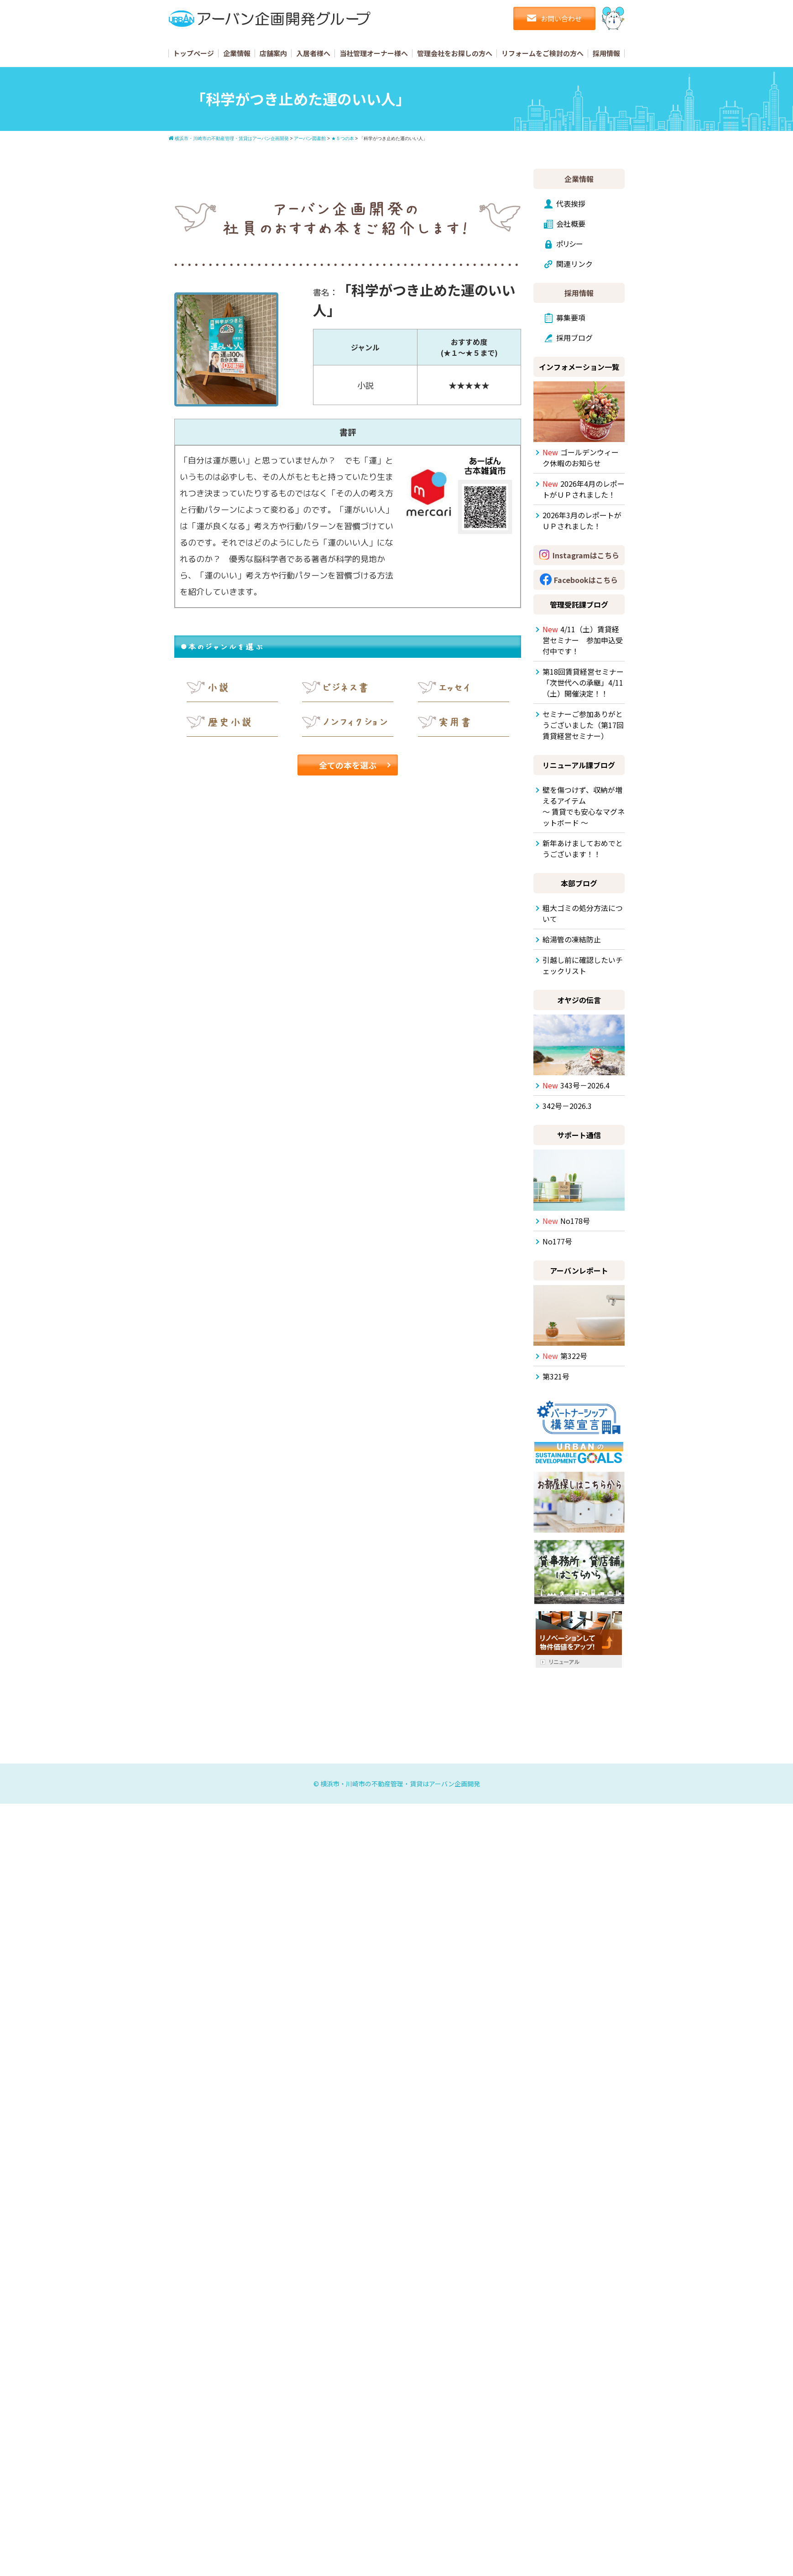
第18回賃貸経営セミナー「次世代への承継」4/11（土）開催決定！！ (583, 682)
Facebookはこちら (586, 579)
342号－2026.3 (567, 1105)
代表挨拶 (570, 203)
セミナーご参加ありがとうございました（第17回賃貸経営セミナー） (583, 724)
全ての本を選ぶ (347, 765)
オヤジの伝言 (579, 999)
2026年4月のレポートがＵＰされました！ (584, 489)
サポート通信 (579, 1134)
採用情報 (606, 53)
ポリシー (569, 243)
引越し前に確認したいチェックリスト (583, 965)
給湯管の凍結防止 (572, 939)
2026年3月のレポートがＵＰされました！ (582, 520)
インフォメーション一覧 (579, 366)
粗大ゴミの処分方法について (583, 913)
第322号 (565, 1355)
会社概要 (570, 223)
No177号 (557, 1241)
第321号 (556, 1376)
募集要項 (570, 317)
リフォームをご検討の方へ (542, 53)
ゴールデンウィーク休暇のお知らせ (581, 457)
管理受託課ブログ (579, 604)
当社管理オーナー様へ (373, 53)
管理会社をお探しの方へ (454, 53)
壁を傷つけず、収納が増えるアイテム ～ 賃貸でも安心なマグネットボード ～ (584, 806)
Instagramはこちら (586, 555)
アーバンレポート (579, 1270)
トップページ (193, 53)
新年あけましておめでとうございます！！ (583, 848)
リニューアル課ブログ (579, 765)
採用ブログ (574, 337)
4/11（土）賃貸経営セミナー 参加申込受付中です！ (583, 640)
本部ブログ (579, 883)
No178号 (566, 1220)
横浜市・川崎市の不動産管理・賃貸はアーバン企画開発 (400, 1783)
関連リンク (574, 263)
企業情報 (236, 53)
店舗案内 (273, 53)
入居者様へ (313, 53)
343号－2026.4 (576, 1085)
